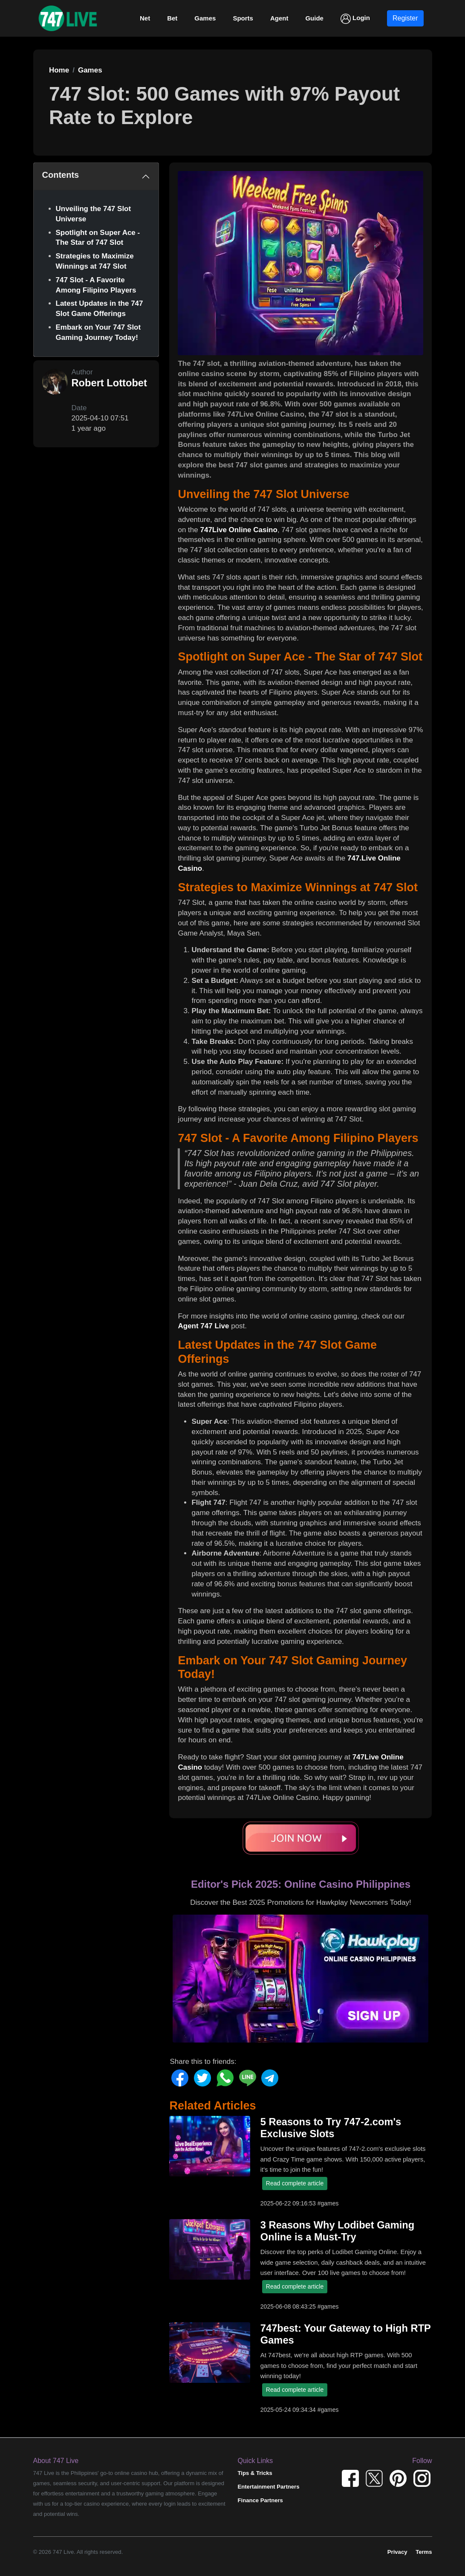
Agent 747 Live (203, 1326)
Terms (424, 2552)
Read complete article (294, 2183)
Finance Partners (260, 2500)
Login (355, 19)
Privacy (397, 2552)
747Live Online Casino (238, 530)
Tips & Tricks (255, 2473)
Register (405, 18)
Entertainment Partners (269, 2486)
